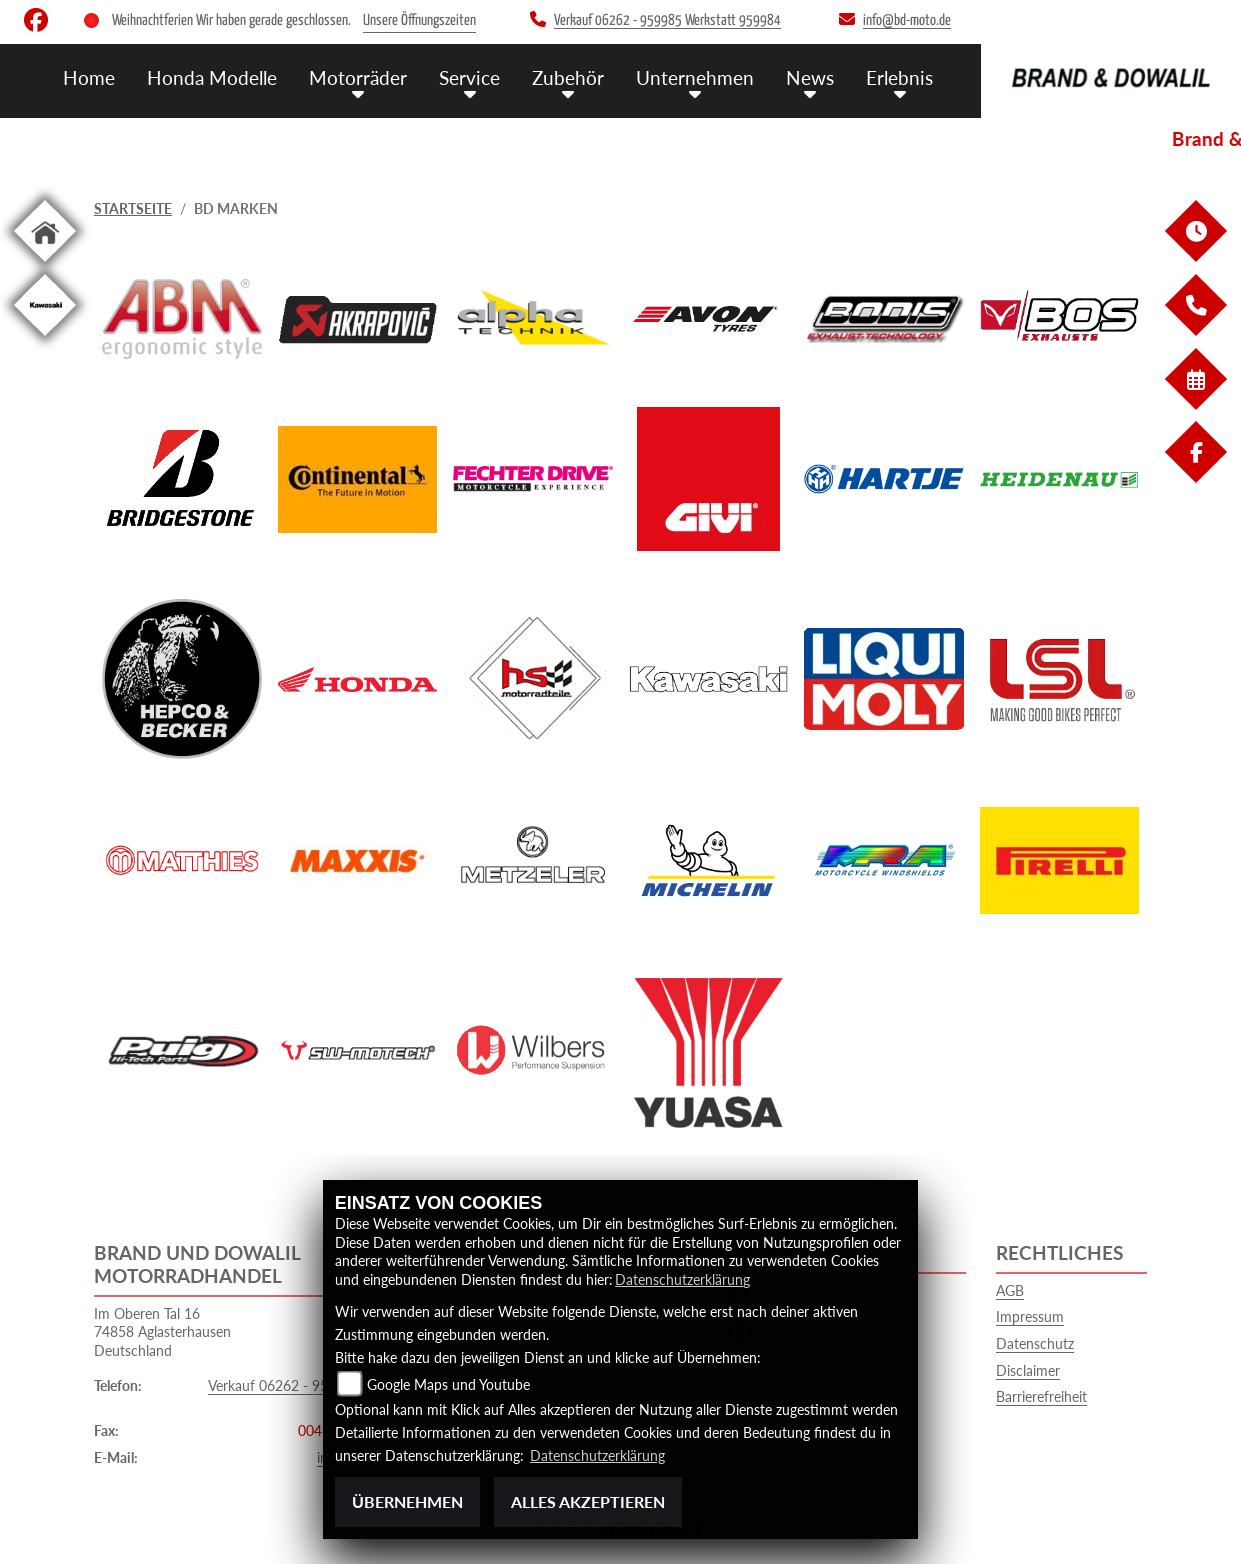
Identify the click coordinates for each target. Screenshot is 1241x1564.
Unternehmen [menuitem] (695, 77)
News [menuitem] (810, 77)
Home (89, 77)
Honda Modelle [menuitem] (212, 77)
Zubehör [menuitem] (568, 77)
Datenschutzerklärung (682, 1279)
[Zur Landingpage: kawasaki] (45, 339)
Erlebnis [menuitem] (899, 77)
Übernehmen (407, 1501)
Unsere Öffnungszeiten (419, 20)
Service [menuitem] (469, 77)
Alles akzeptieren (588, 1501)
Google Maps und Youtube (448, 1384)
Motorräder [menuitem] (358, 77)
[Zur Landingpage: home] (45, 265)
